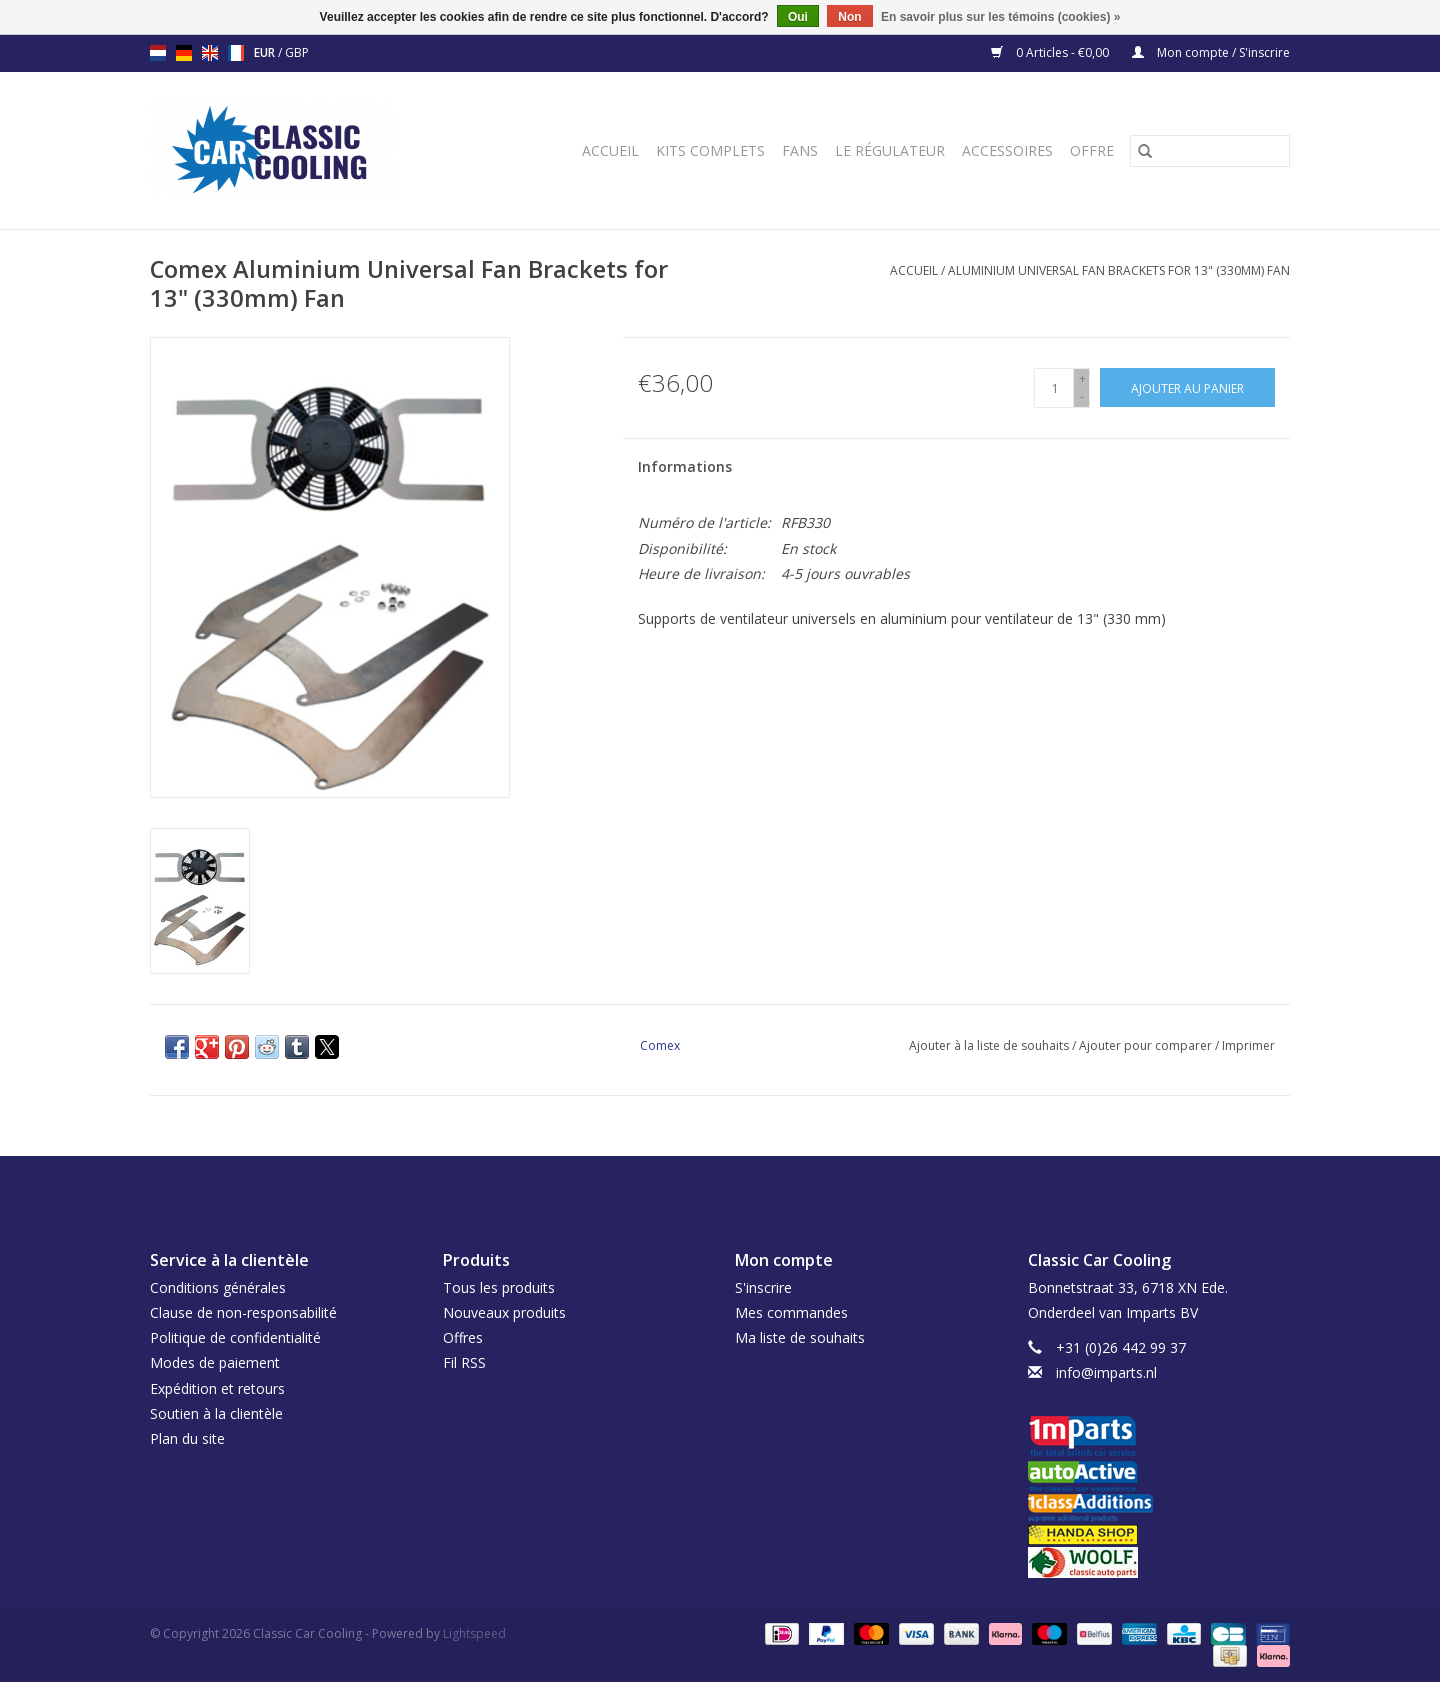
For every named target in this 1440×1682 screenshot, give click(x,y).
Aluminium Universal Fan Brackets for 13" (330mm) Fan (1119, 270)
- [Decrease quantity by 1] (1082, 396)
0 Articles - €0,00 (1051, 52)
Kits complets (710, 150)
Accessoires (1007, 150)
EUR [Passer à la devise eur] (266, 52)
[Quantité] (1054, 388)
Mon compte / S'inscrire (1211, 52)
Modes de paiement (215, 1362)
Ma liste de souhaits (800, 1337)
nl (158, 53)
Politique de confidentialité (235, 1337)
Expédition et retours (217, 1388)
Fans (800, 150)
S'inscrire (763, 1287)
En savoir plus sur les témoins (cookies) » (1000, 17)
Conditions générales (218, 1287)
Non (849, 17)
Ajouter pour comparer (1147, 1045)
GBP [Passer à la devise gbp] (297, 52)
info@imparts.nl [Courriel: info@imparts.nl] (1106, 1372)
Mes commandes (791, 1312)
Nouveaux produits (504, 1312)
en (210, 53)
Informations (685, 466)
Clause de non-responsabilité (243, 1312)
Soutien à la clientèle (216, 1413)
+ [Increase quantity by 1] (1082, 378)
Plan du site (187, 1438)
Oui (798, 17)
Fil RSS (464, 1362)
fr (236, 53)
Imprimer (1248, 1045)
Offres (463, 1337)
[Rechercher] (1210, 151)
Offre (1092, 150)
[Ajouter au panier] (1187, 387)
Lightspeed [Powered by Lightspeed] (474, 1633)
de (184, 53)
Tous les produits (499, 1287)
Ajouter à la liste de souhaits (990, 1045)
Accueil (610, 150)
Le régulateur (890, 150)
